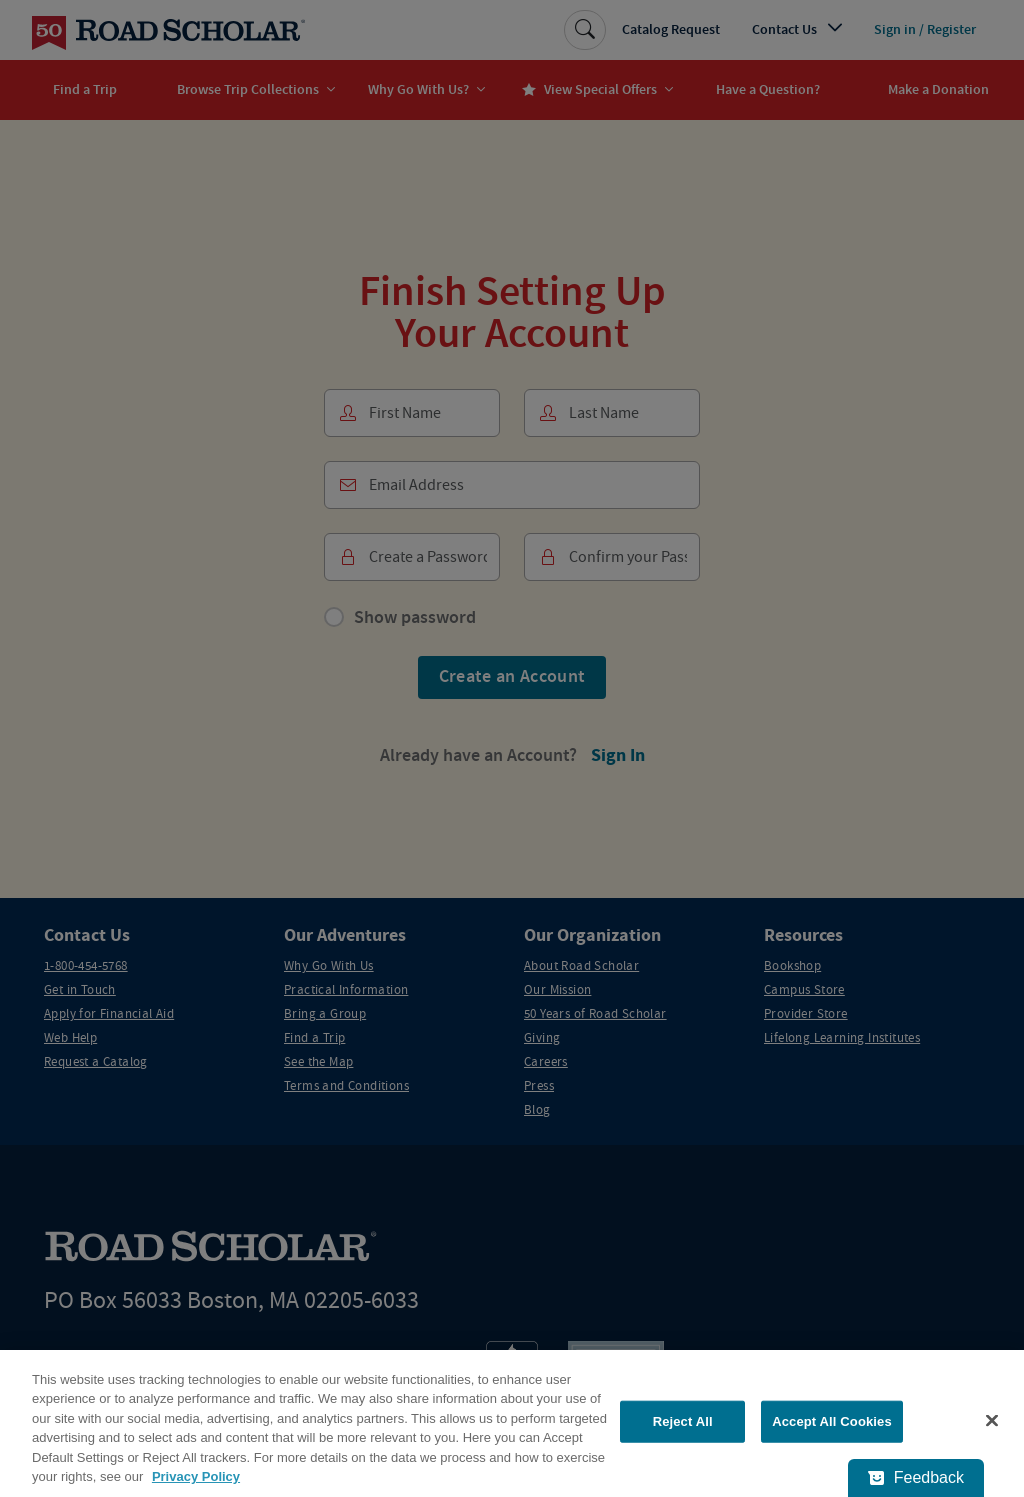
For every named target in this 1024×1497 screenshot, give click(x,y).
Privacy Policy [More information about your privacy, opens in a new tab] (196, 1476)
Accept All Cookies (832, 1421)
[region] (512, 1423)
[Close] (992, 1421)
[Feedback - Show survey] (916, 1478)
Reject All (683, 1421)
